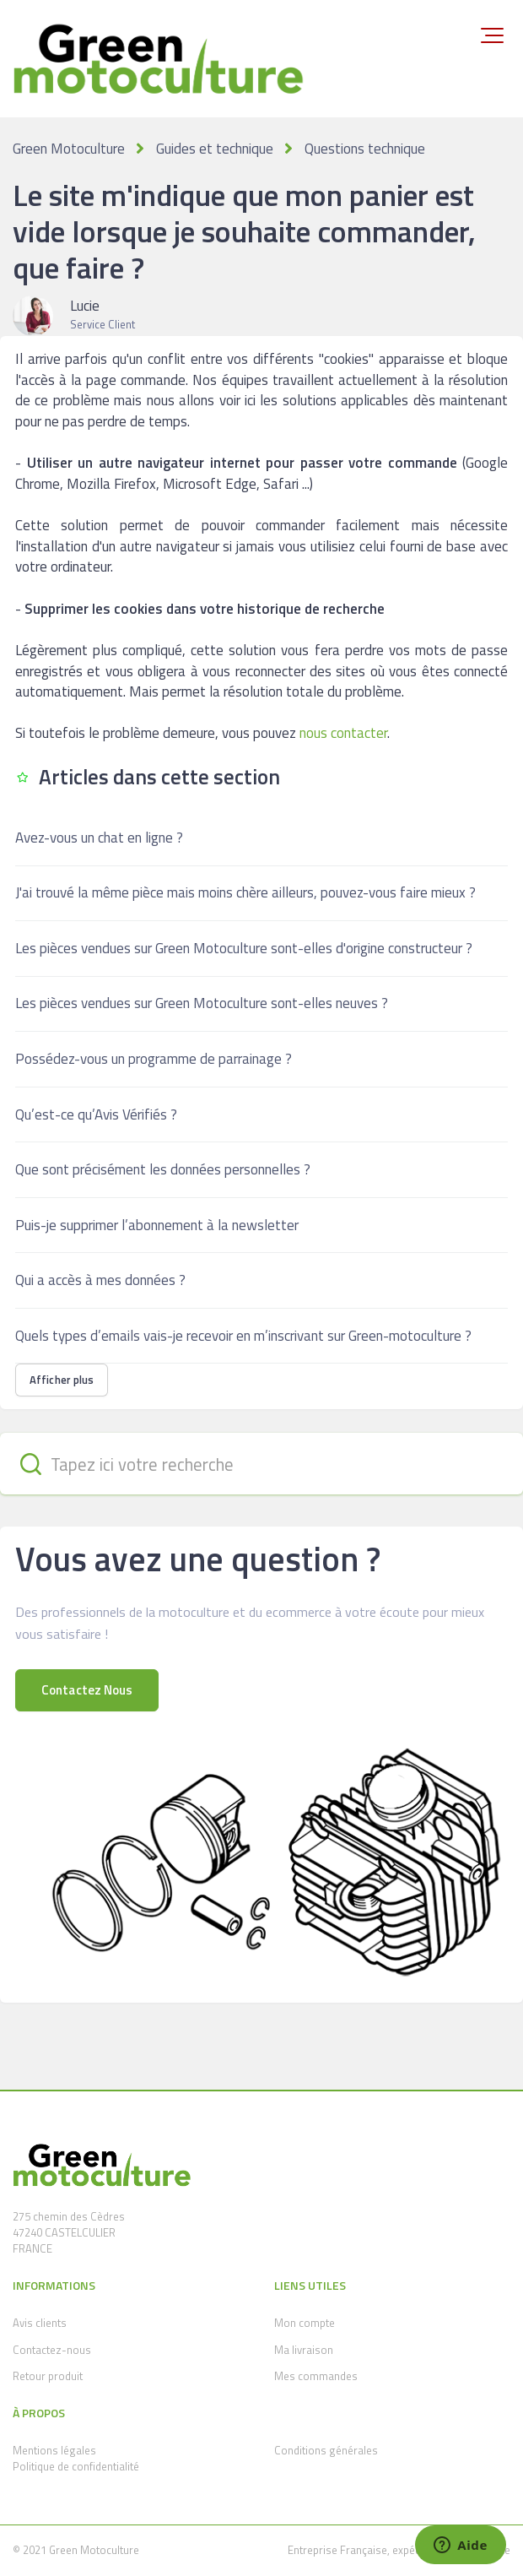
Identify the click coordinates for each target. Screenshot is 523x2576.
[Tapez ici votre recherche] (261, 1463)
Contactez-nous (52, 2349)
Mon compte (304, 2322)
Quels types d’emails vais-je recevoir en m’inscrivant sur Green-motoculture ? (243, 1336)
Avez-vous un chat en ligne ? (99, 838)
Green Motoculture (69, 149)
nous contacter (343, 733)
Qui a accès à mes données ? (100, 1280)
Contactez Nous (86, 1690)
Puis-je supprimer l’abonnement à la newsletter (157, 1225)
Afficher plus (62, 1379)
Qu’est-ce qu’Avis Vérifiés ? (96, 1114)
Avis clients (40, 2322)
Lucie (85, 306)
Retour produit (48, 2375)
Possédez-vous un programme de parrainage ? (153, 1059)
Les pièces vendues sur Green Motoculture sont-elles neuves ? (201, 1003)
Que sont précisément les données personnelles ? (162, 1169)
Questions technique (365, 149)
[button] (492, 35)
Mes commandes (316, 2375)
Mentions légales (54, 2450)
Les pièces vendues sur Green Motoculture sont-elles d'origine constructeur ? (243, 948)
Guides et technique (214, 149)
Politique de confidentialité (76, 2466)
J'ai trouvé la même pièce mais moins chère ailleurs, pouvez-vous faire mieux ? (245, 892)
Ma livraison (303, 2349)
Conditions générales (326, 2450)
